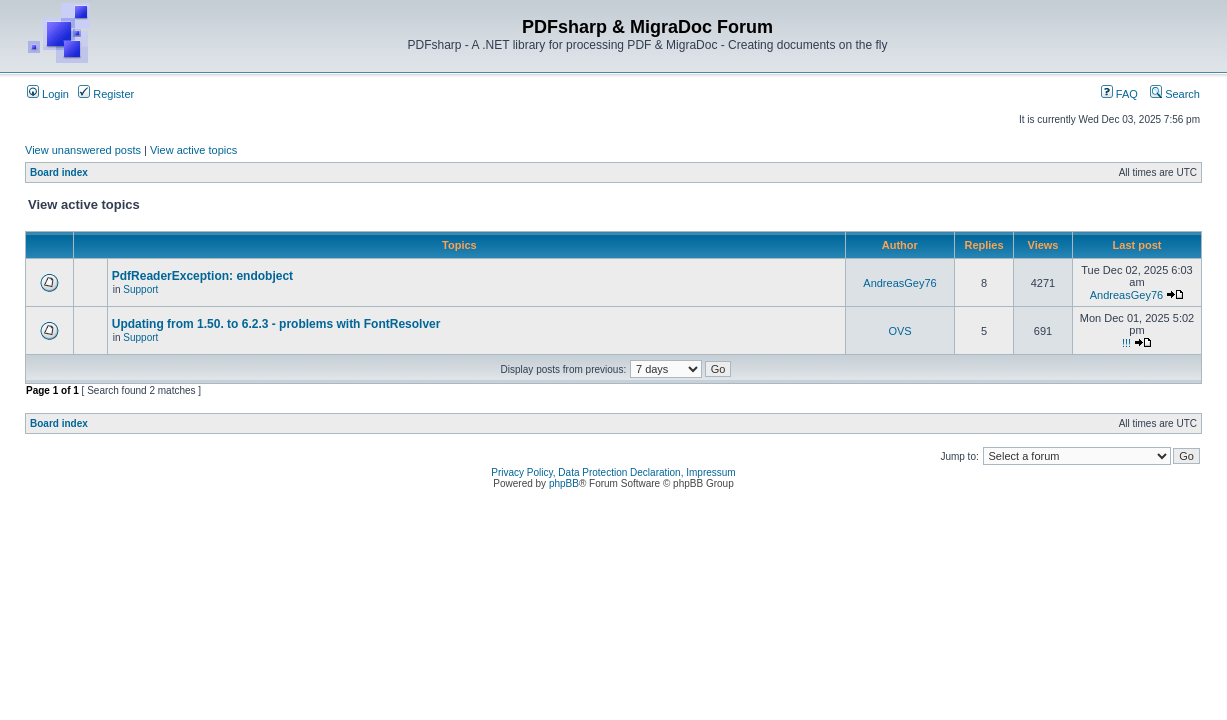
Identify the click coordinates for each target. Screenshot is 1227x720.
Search (1175, 94)
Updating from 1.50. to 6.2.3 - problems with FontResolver (276, 324)
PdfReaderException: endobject (202, 276)
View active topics (193, 150)
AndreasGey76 (899, 283)
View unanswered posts (83, 150)
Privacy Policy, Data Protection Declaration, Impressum (613, 472)
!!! (1126, 343)
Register (106, 94)
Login (48, 94)
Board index (59, 172)
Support (140, 289)
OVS (899, 331)
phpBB (564, 483)
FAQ (1119, 94)
